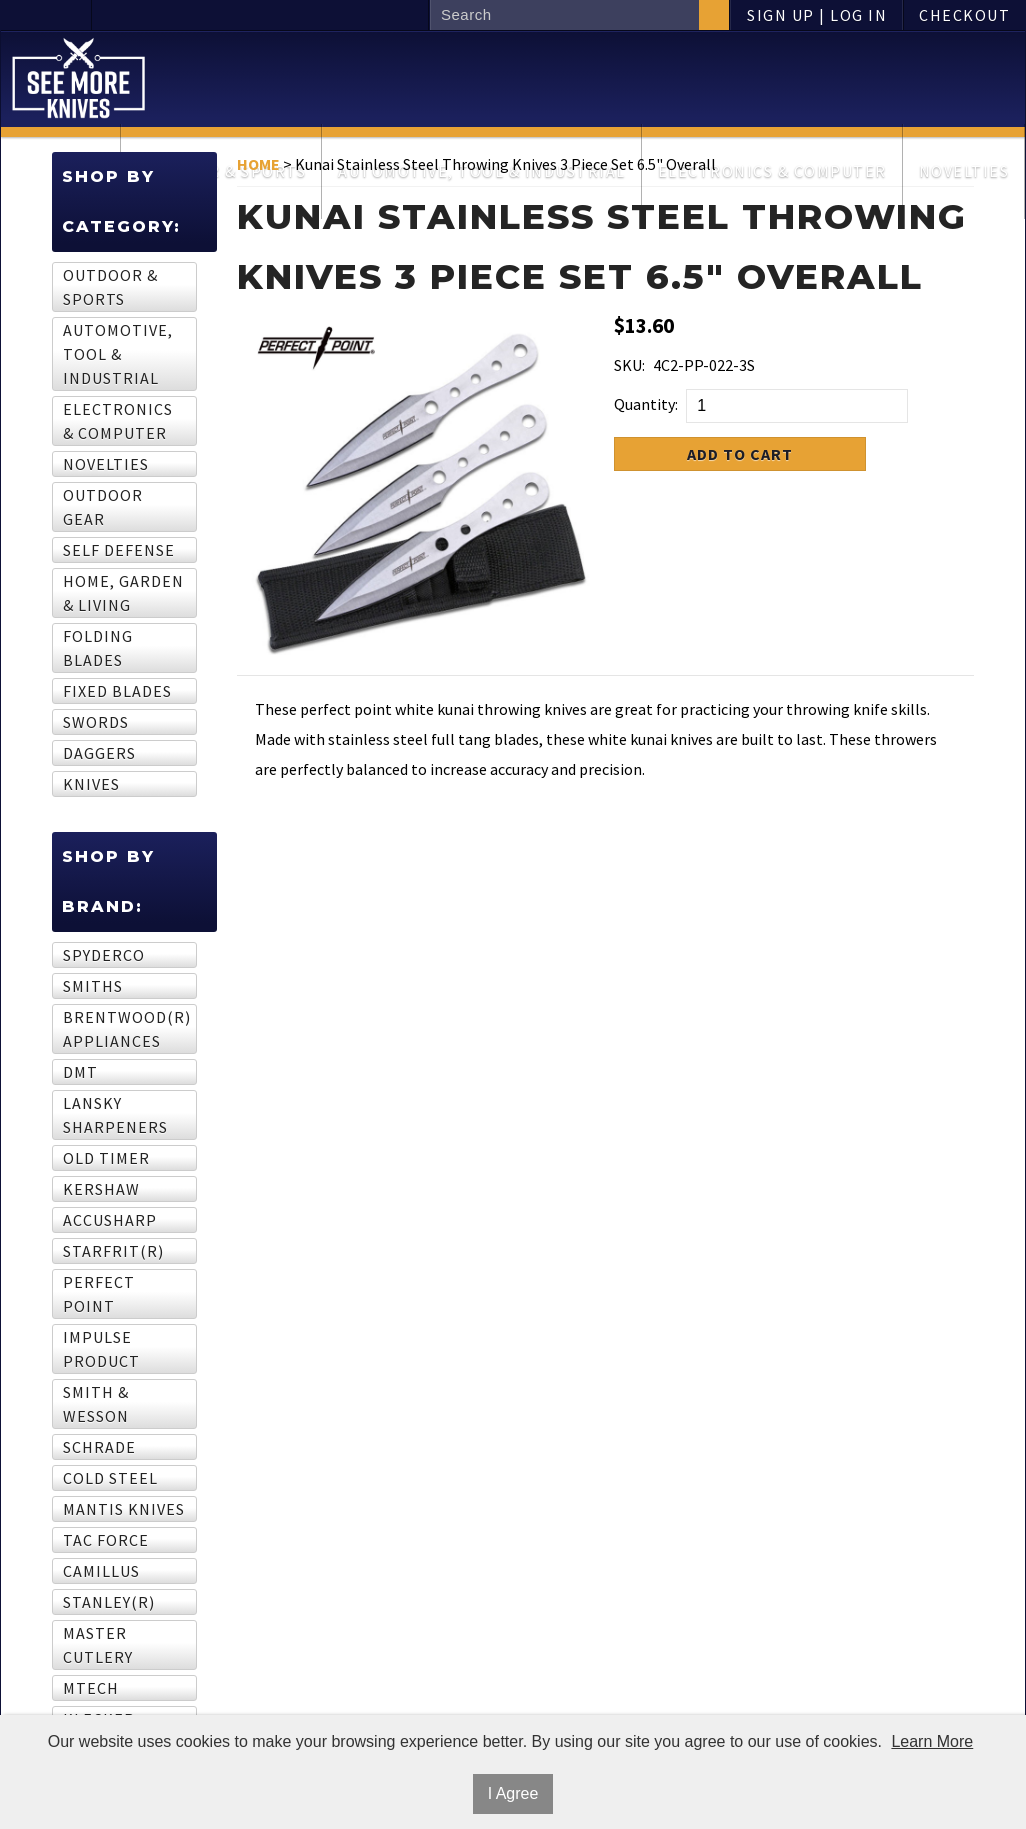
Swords (96, 722)
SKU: (629, 365)
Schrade (99, 1447)
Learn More (932, 1741)
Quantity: (646, 404)
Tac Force (106, 1540)
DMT (80, 1072)
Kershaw (101, 1189)
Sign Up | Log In (817, 15)
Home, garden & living (123, 593)
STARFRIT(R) (113, 1251)
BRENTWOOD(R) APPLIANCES (124, 1029)
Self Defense (119, 550)
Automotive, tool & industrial (118, 354)
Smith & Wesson (96, 1404)
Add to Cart (740, 454)
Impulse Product (101, 1349)
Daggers (99, 753)
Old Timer (106, 1158)
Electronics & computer (118, 421)
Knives (91, 784)
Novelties (106, 464)
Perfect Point (99, 1294)
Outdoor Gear (103, 507)
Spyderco (104, 955)
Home (258, 164)
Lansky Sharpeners (115, 1115)
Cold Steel (110, 1478)
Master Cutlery (98, 1645)
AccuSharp (110, 1220)
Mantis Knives (124, 1509)
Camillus (101, 1571)
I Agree (513, 1793)
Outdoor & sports (110, 287)
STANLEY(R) (109, 1602)
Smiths (93, 986)
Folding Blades (98, 648)
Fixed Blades (117, 691)
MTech (91, 1688)
